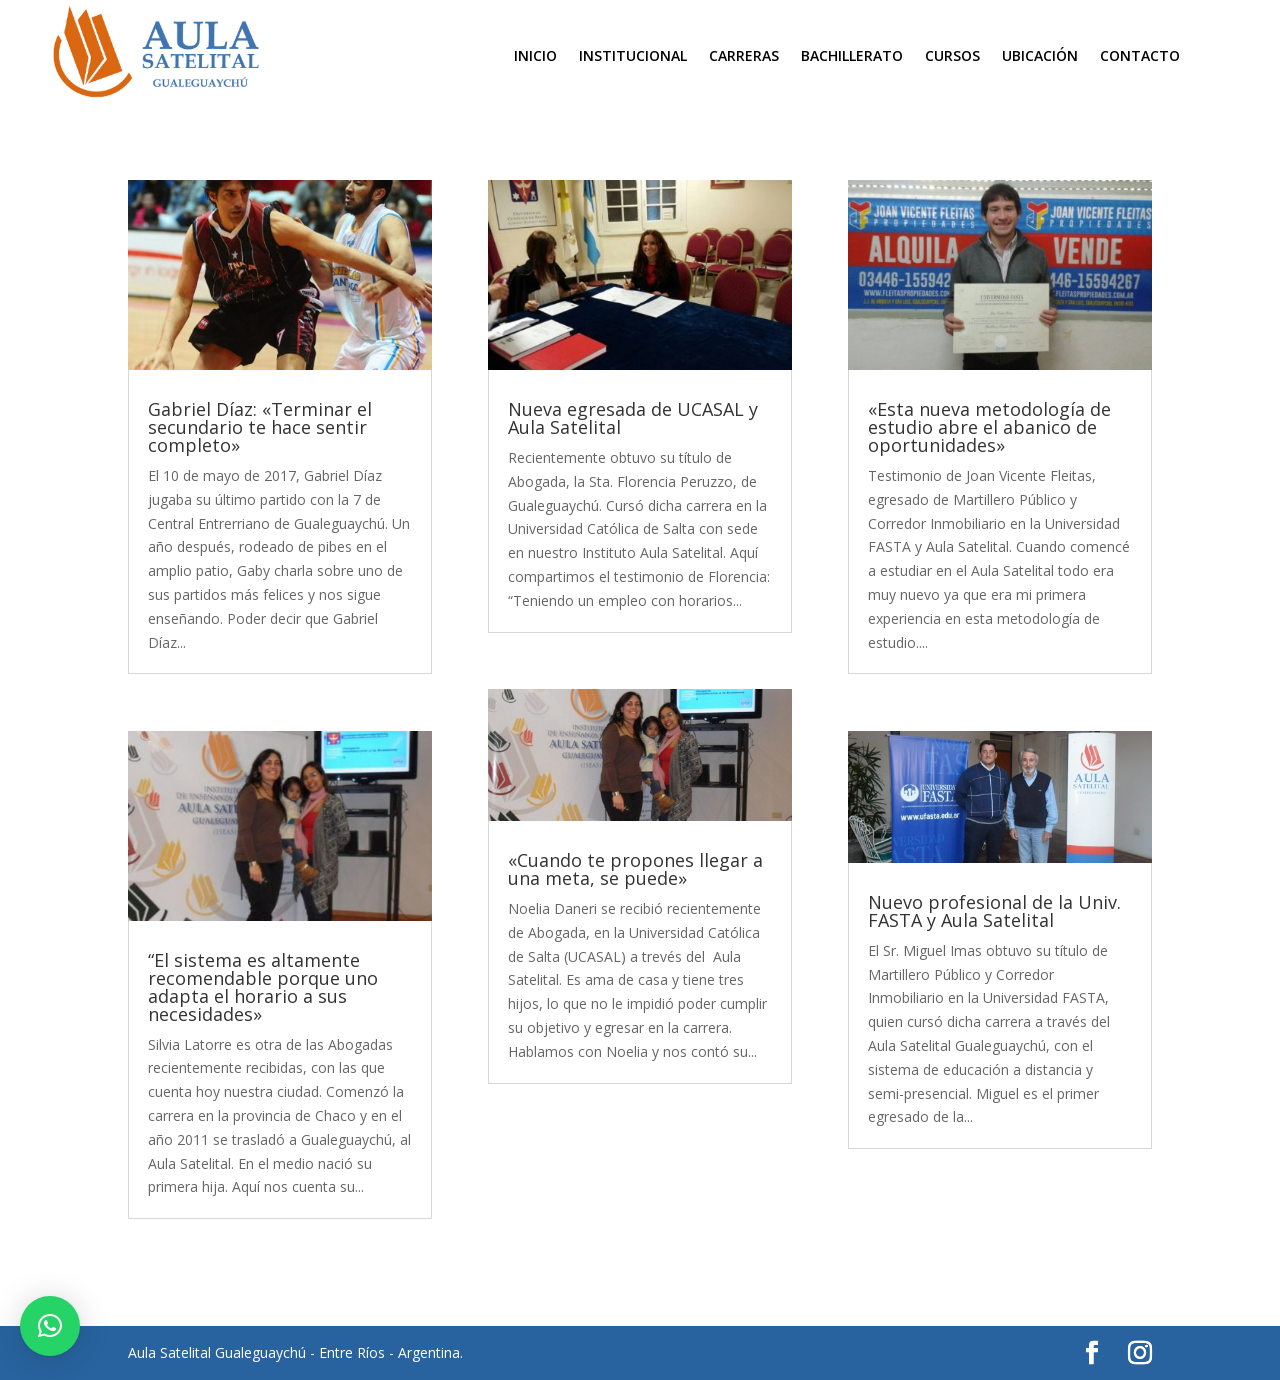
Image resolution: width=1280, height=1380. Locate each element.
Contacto (1140, 57)
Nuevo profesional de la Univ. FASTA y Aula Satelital (994, 911)
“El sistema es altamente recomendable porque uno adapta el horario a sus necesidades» (263, 987)
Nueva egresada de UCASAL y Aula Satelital (633, 418)
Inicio (535, 57)
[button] (50, 1326)
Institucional (633, 57)
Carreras (744, 57)
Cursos (952, 57)
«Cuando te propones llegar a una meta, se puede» (635, 869)
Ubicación (1040, 57)
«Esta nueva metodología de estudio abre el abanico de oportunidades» (989, 427)
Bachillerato (852, 57)
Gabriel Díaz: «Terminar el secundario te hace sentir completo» (260, 427)
